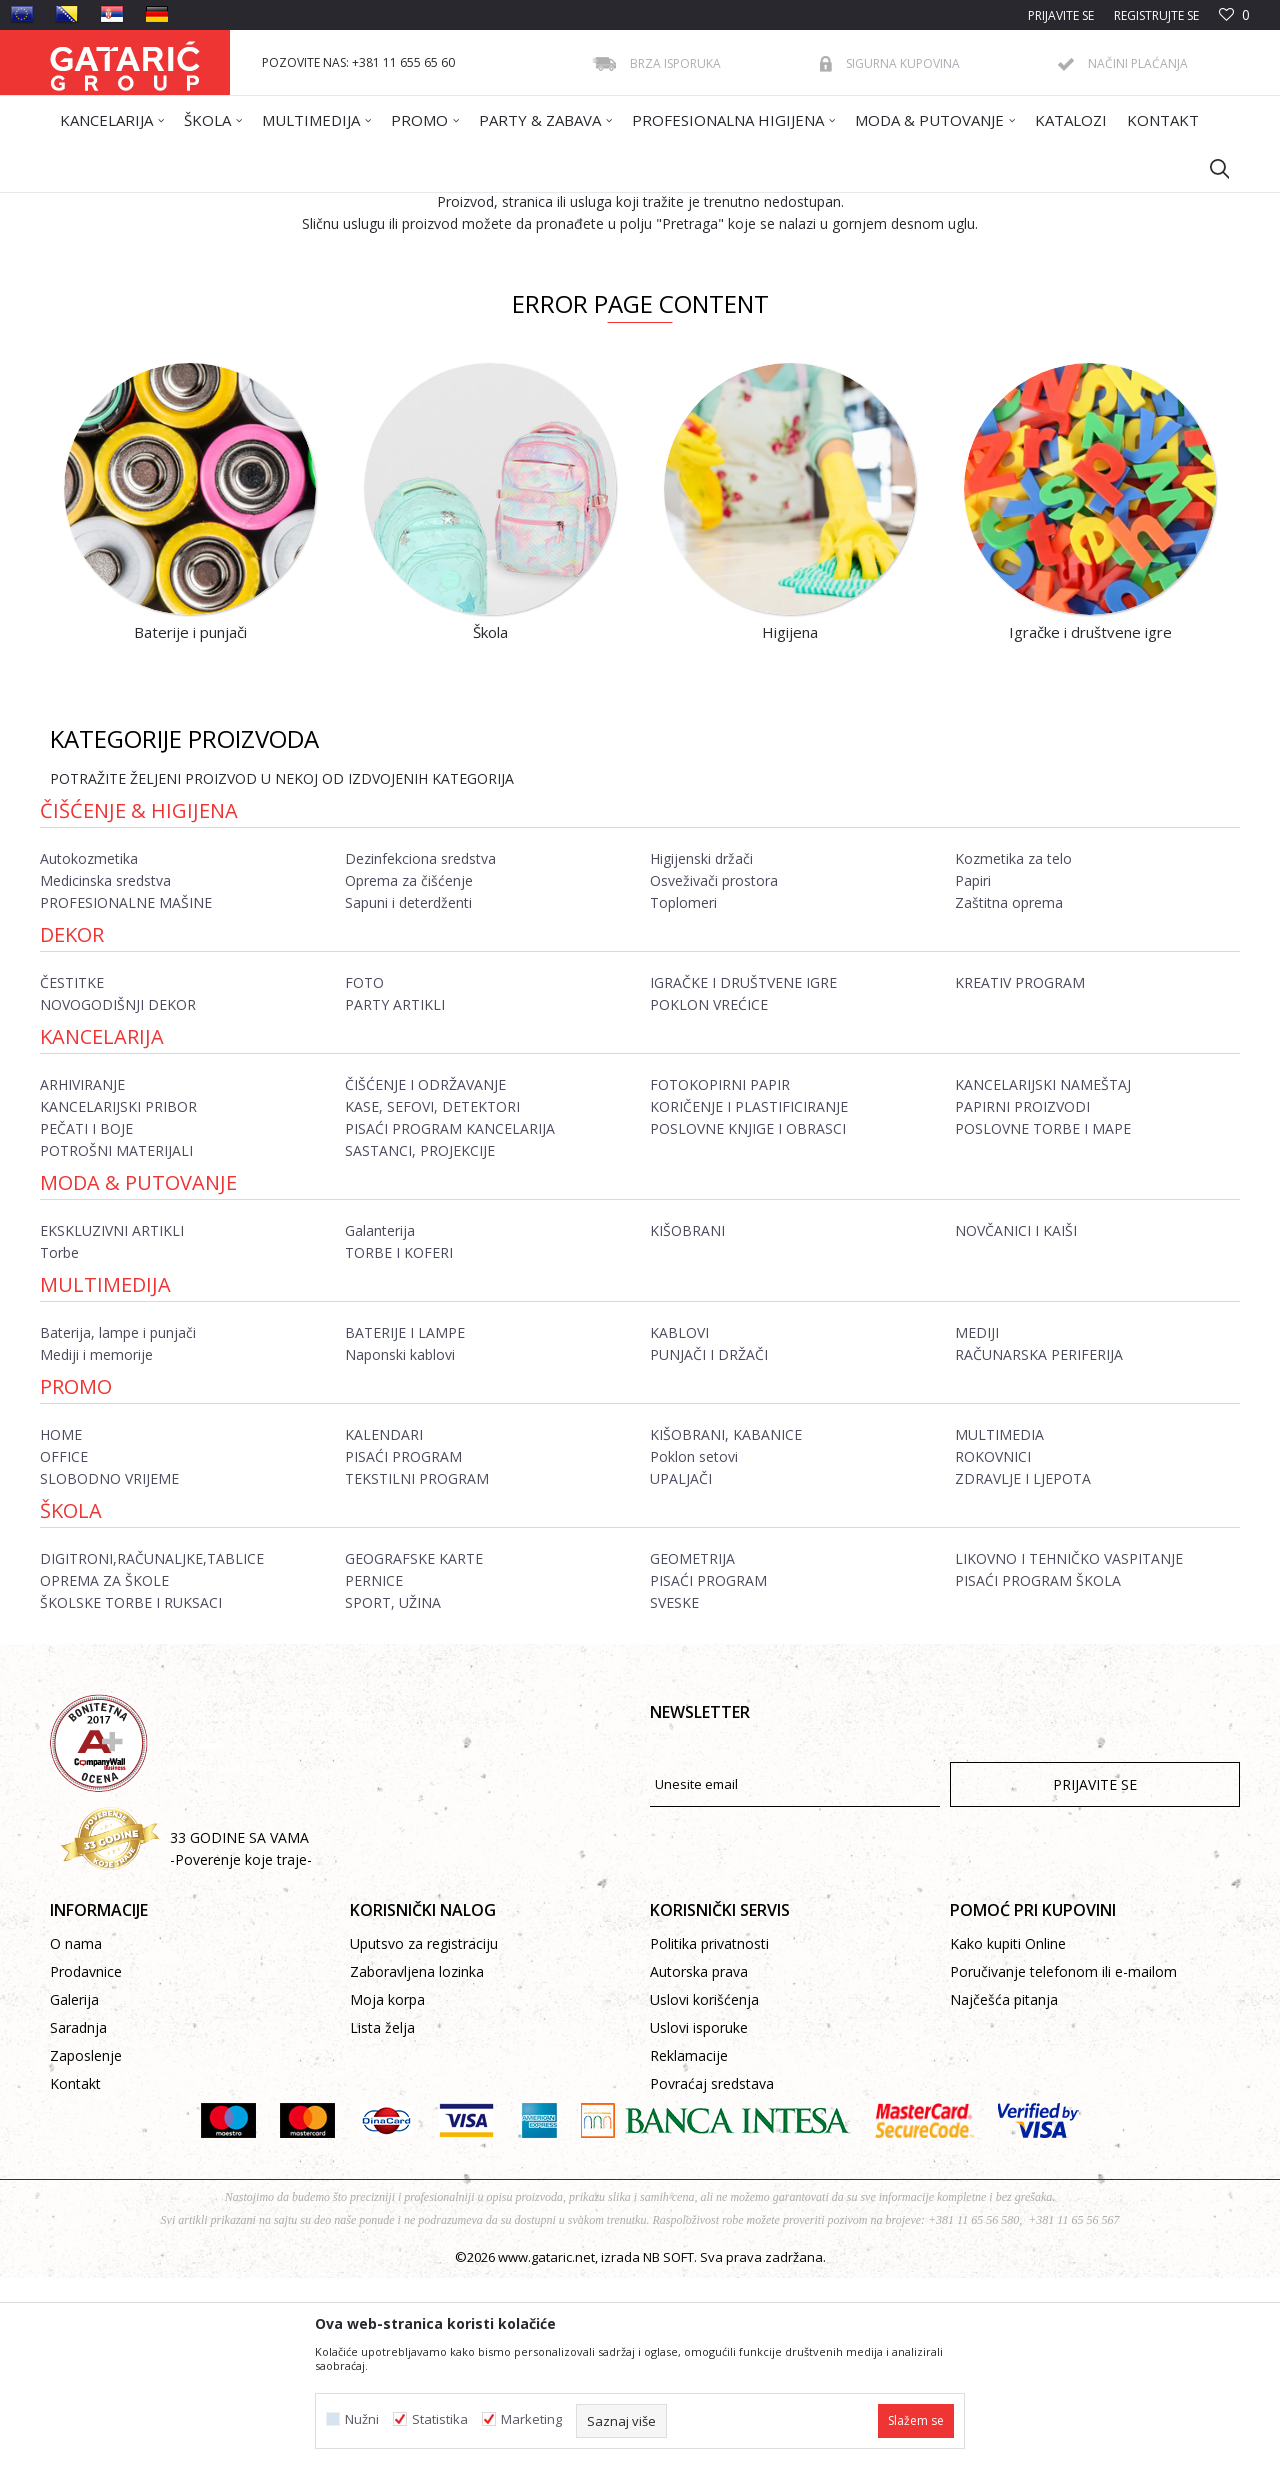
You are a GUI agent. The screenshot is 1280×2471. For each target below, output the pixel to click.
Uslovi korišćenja (704, 2192)
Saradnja (78, 2220)
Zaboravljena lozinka (417, 2164)
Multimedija (105, 1477)
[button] (1210, 168)
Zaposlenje (86, 2248)
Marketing (531, 2419)
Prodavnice (86, 2164)
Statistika (440, 2419)
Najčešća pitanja (1004, 2192)
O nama (76, 2136)
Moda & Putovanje (138, 1375)
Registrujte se (1156, 15)
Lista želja (382, 2220)
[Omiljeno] (1234, 15)
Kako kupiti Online (1008, 2136)
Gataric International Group (128, 205)
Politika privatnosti (709, 2136)
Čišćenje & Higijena (139, 1003)
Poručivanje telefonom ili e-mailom (1063, 2164)
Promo (76, 1579)
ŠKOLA (71, 1703)
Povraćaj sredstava (712, 2276)
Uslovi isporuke (699, 2220)
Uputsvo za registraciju (424, 2136)
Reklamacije (689, 2248)
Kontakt (75, 2276)
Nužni (362, 2419)
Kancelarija (102, 1229)
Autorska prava (699, 2164)
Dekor (72, 1127)
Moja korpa (387, 2192)
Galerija (74, 2192)
